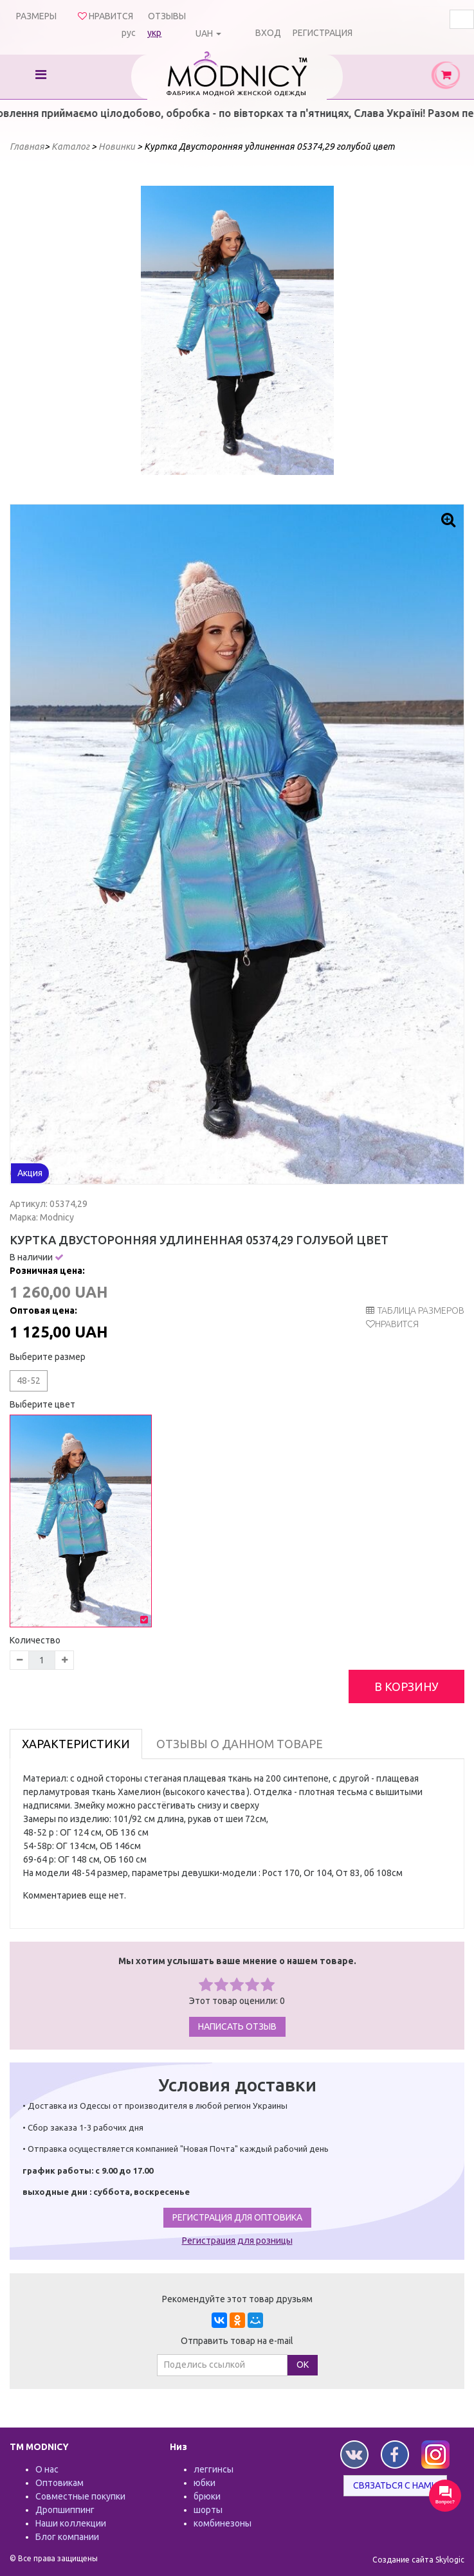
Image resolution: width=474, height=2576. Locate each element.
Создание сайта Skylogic (418, 2559)
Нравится (397, 1324)
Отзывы (167, 16)
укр (154, 33)
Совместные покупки (80, 2496)
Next (317, 330)
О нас (47, 2469)
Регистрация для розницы (237, 2240)
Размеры (36, 16)
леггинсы (213, 2469)
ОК (302, 2364)
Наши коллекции (70, 2523)
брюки (207, 2496)
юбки (204, 2483)
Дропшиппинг (65, 2510)
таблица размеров (415, 1310)
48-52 (29, 1380)
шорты (208, 2510)
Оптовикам (59, 2483)
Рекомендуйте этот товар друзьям (237, 2299)
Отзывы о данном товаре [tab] (239, 1743)
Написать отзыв (237, 2026)
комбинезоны (222, 2523)
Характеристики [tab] (76, 1743)
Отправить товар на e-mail (237, 2341)
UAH (204, 33)
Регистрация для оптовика (237, 2217)
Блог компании (67, 2537)
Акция (29, 1173)
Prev (157, 330)
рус (129, 33)
